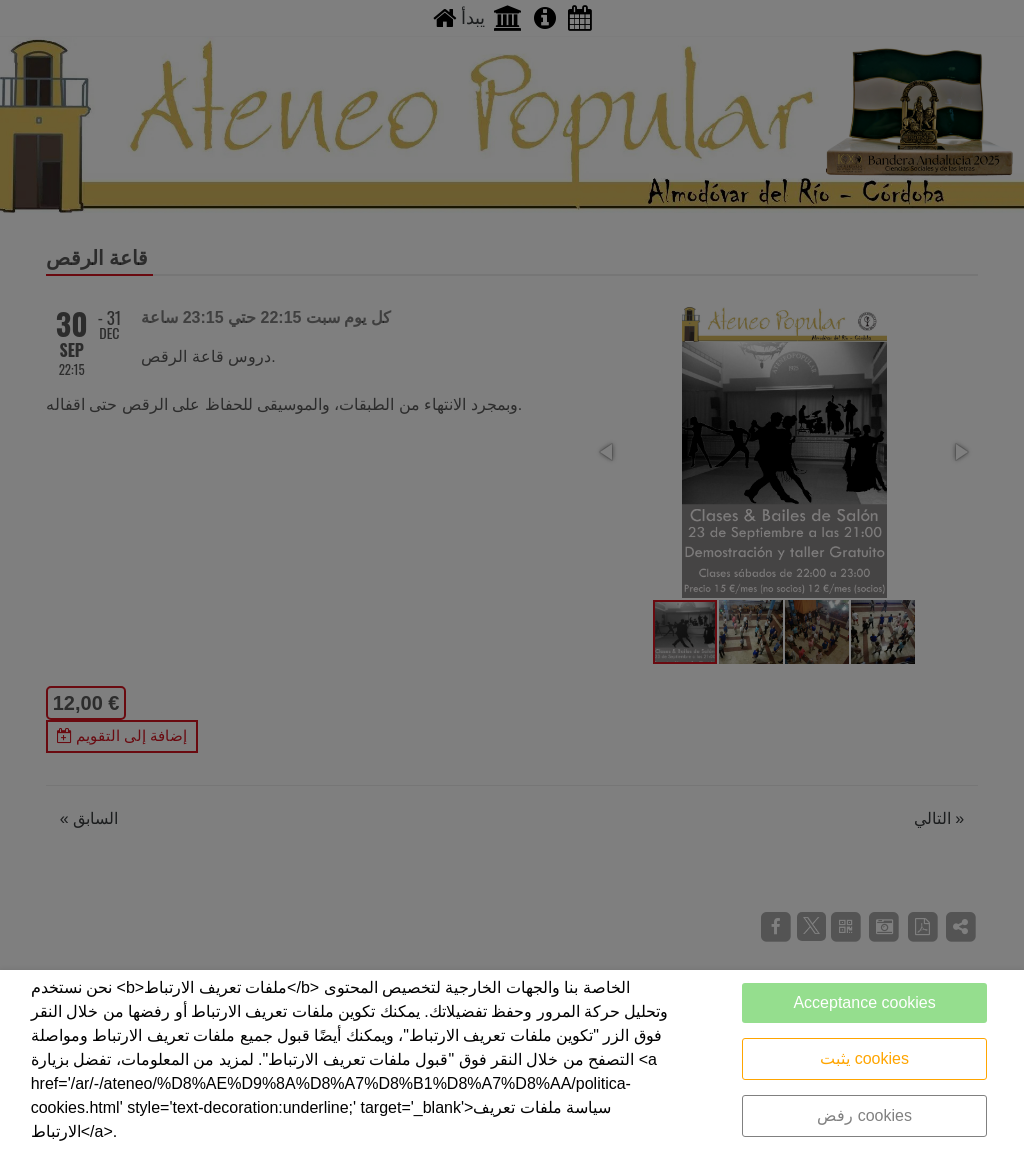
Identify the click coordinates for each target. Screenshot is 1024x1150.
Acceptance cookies (864, 1002)
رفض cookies (864, 1115)
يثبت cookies (864, 1058)
